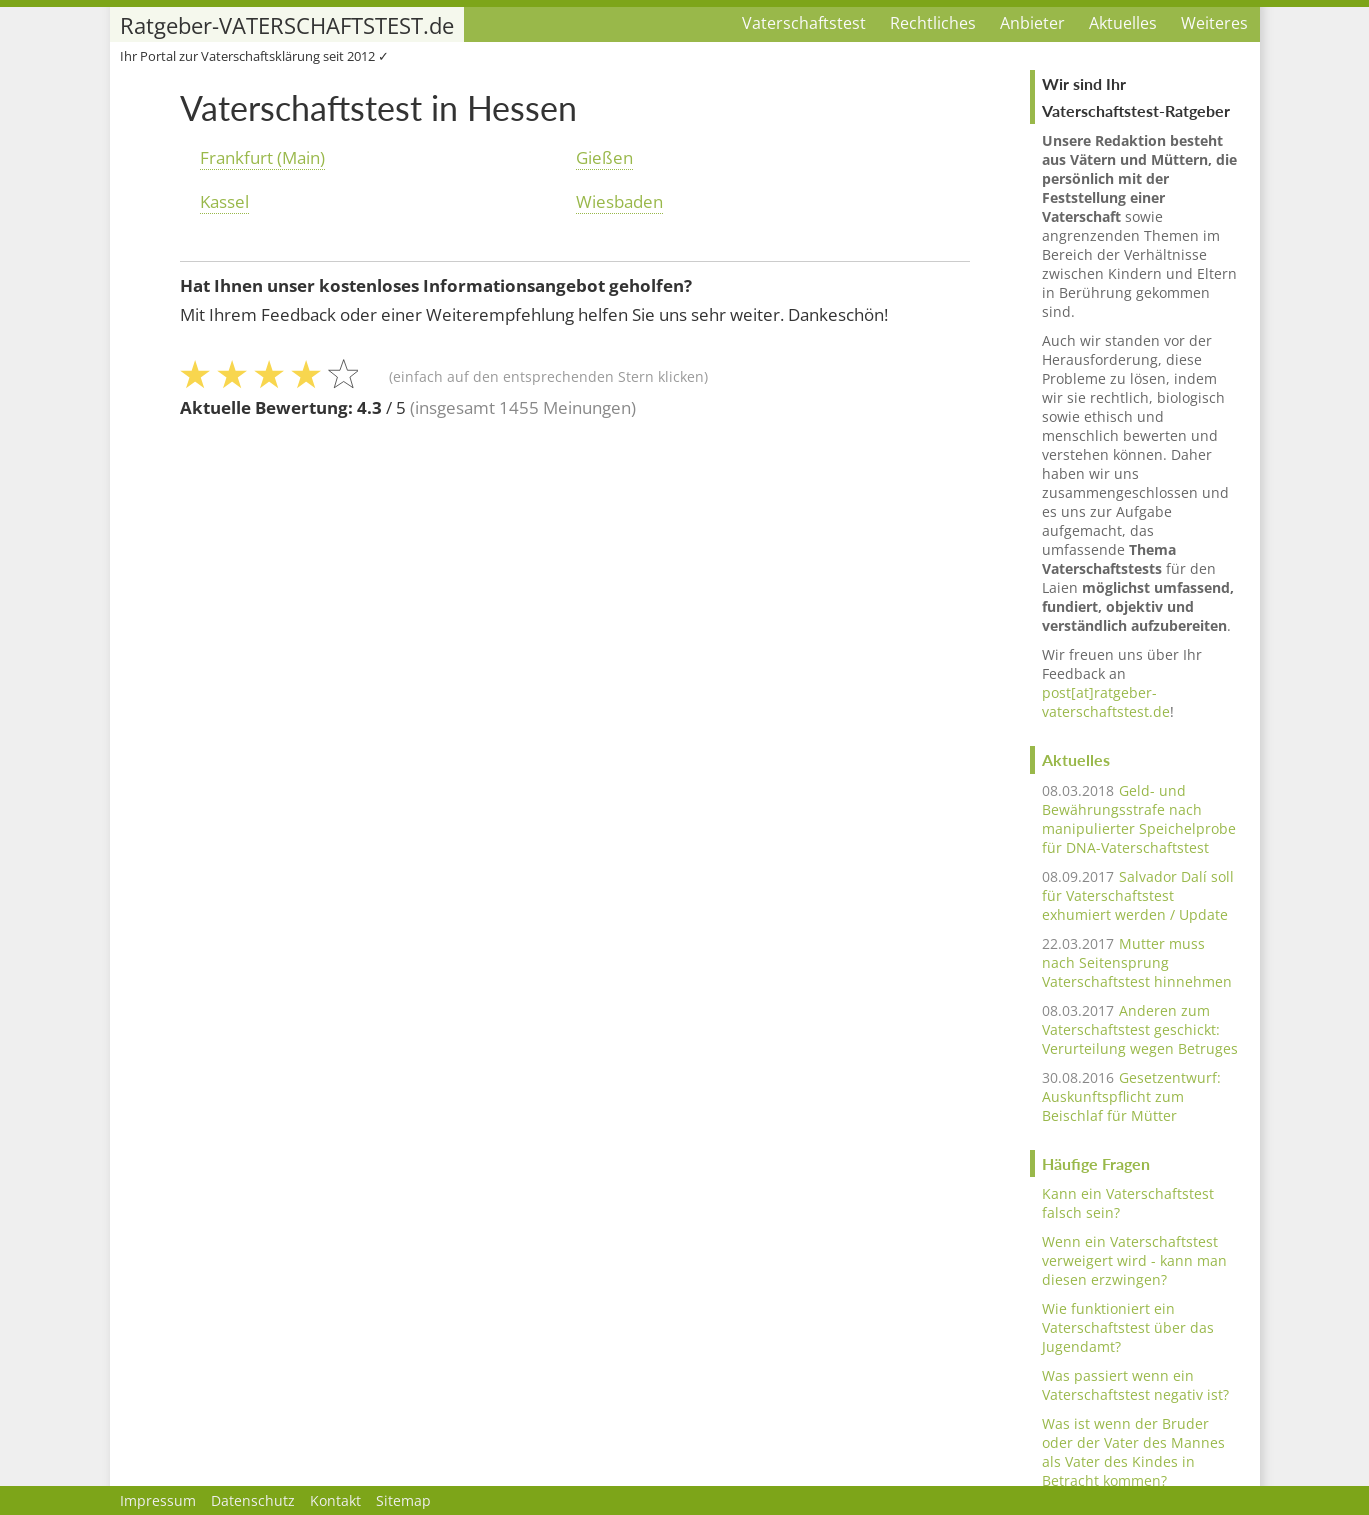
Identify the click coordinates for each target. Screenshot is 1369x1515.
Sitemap (403, 1500)
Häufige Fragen (1096, 1163)
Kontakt (335, 1500)
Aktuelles (1123, 23)
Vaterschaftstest (804, 23)
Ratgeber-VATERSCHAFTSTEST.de (287, 25)
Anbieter (1032, 23)
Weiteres (1214, 23)
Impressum (158, 1500)
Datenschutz (253, 1500)
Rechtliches (933, 23)
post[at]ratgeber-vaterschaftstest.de (1106, 702)
